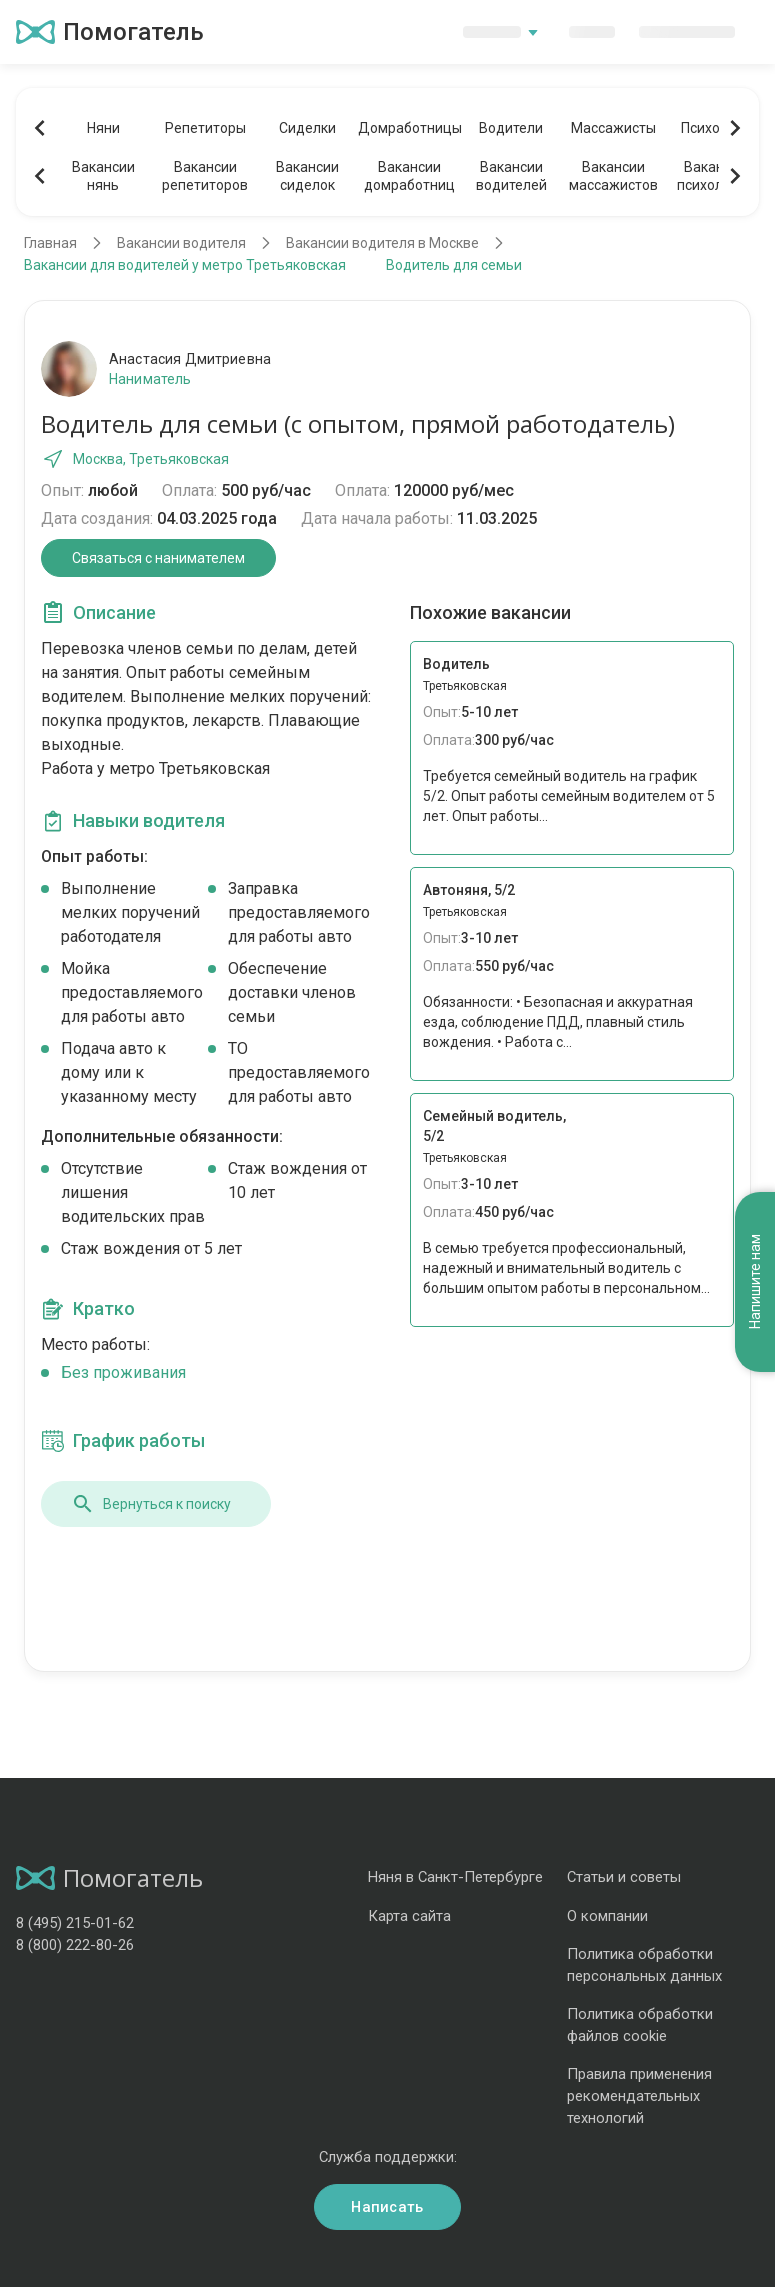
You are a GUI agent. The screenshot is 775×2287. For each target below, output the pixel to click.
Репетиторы (205, 128)
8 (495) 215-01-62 (75, 1923)
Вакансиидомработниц (409, 176)
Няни (103, 128)
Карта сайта (409, 1916)
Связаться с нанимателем (158, 558)
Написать (387, 2207)
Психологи (715, 128)
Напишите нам (755, 1282)
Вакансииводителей (511, 176)
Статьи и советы (624, 1877)
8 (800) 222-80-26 (75, 1945)
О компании (607, 1916)
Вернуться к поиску (151, 1504)
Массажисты (613, 128)
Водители (511, 128)
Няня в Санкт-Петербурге (455, 1877)
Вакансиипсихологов (715, 176)
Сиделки (307, 128)
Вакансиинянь (103, 176)
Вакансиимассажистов (613, 176)
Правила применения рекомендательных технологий (639, 2096)
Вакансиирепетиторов (205, 176)
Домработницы (409, 128)
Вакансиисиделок (307, 176)
